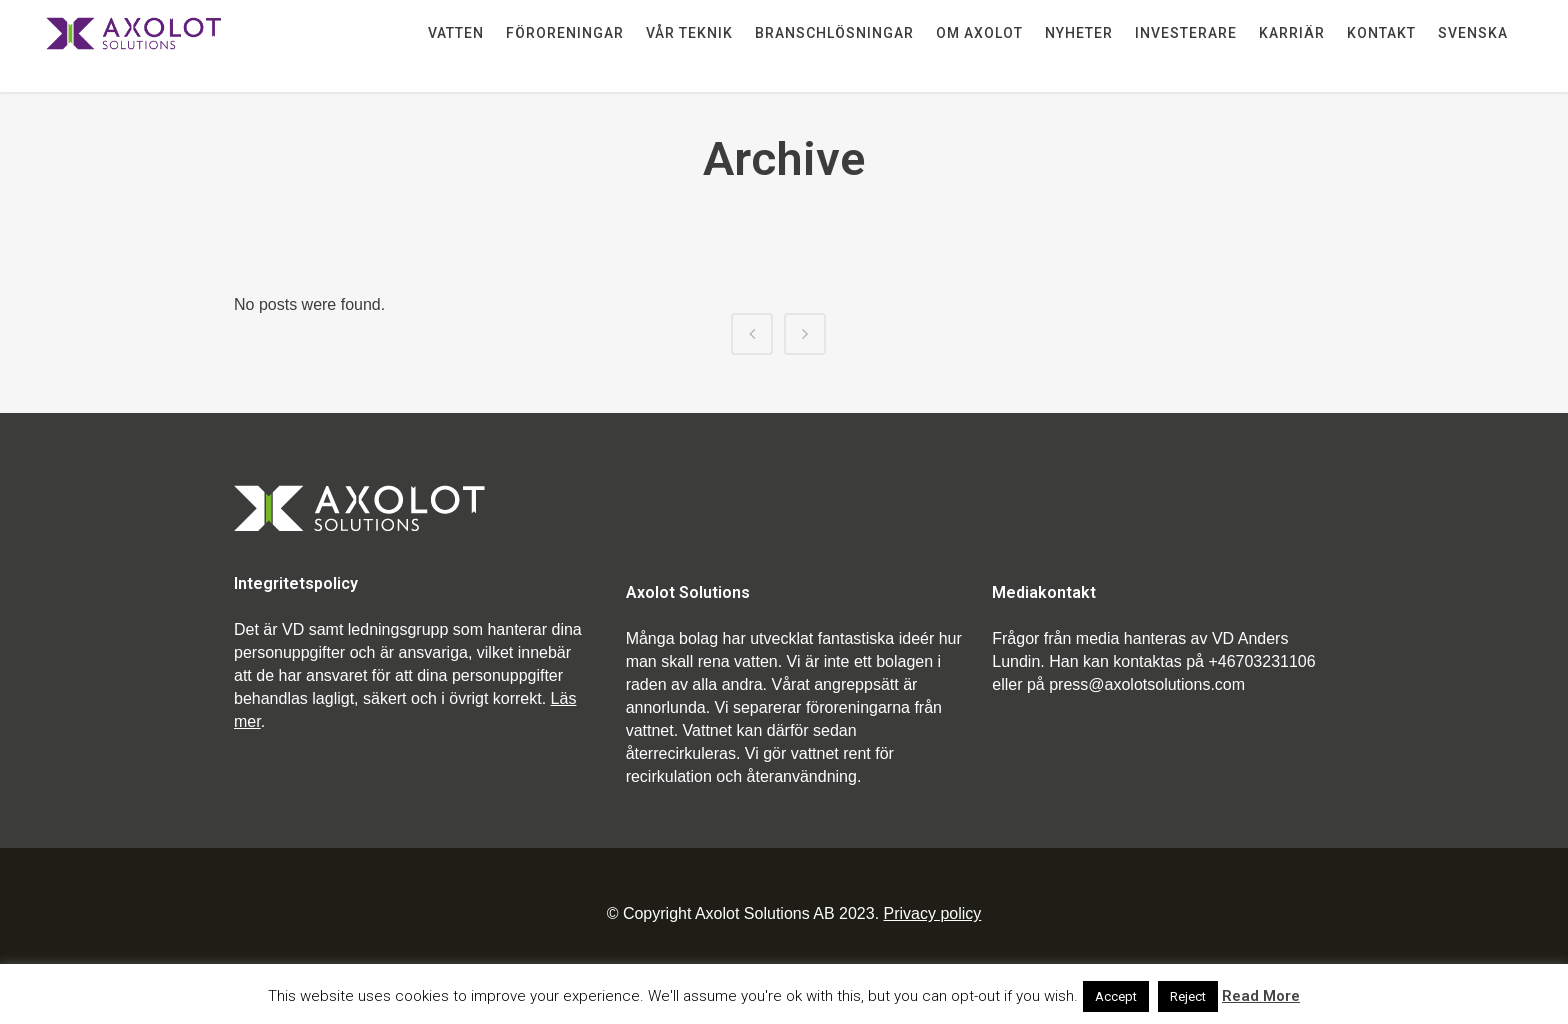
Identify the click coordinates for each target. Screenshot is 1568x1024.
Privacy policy (933, 913)
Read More (1261, 996)
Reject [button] (1188, 996)
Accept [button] (1116, 996)
